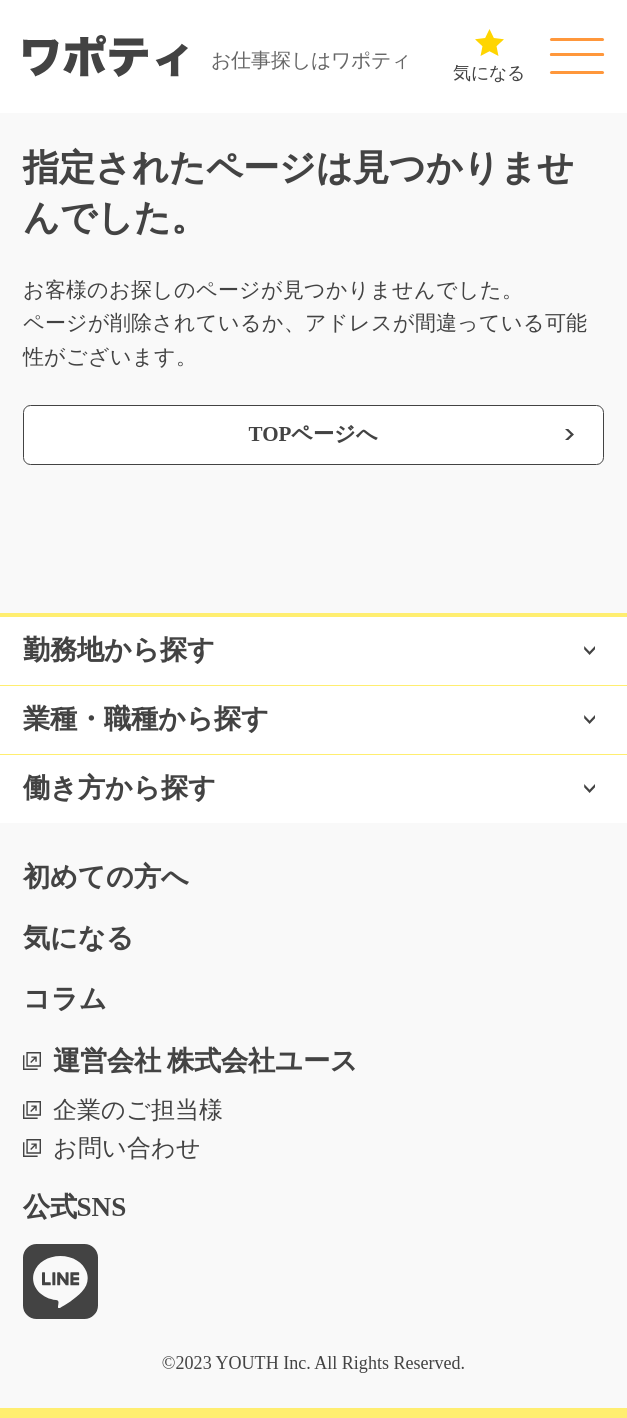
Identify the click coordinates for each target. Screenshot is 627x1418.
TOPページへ (314, 434)
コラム (65, 999)
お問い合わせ (127, 1148)
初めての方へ (106, 877)
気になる (78, 938)
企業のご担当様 (138, 1110)
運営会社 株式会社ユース (206, 1061)
